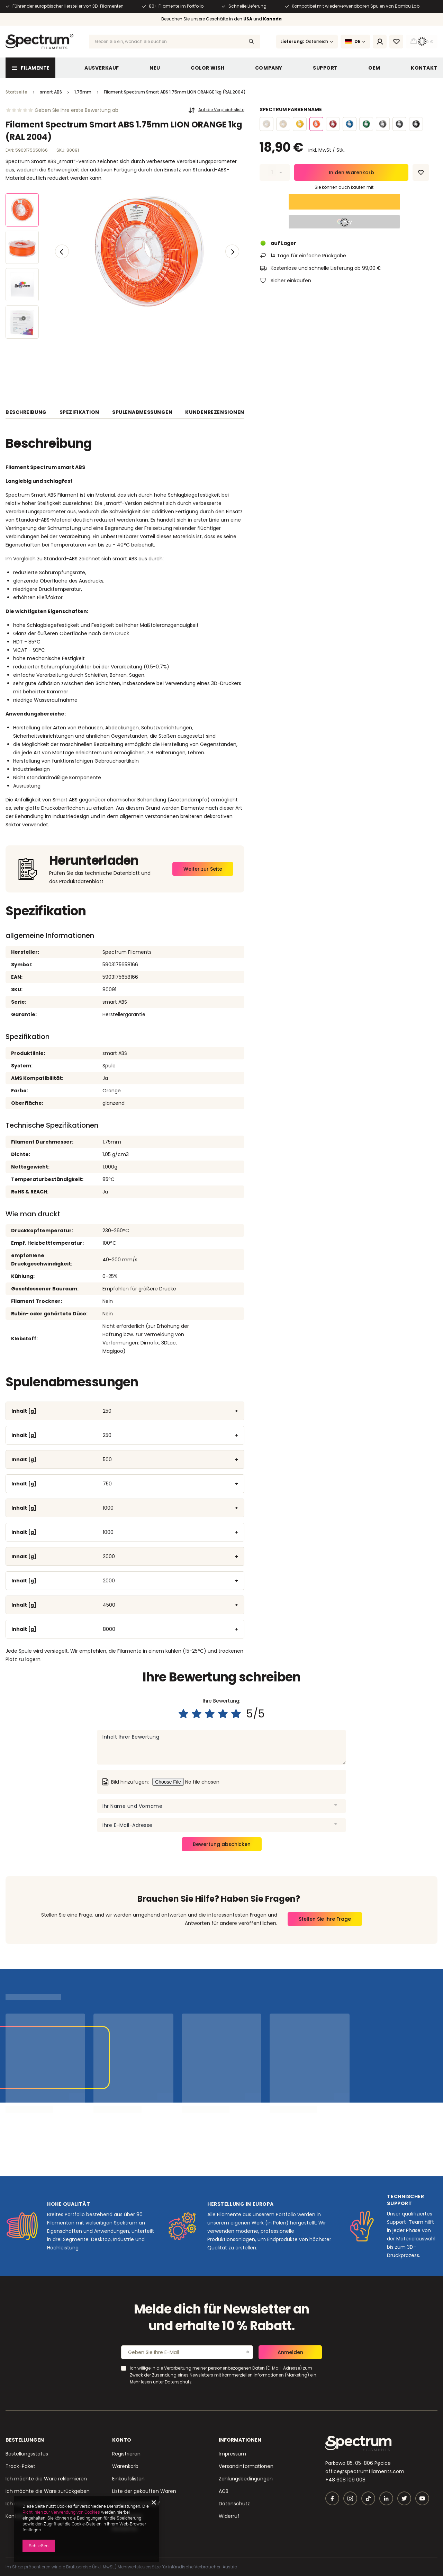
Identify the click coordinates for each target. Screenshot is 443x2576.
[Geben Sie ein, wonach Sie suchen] (174, 41)
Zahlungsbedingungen (246, 2478)
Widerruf (229, 2516)
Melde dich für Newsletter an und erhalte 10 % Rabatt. (221, 2318)
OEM (374, 67)
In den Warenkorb (351, 172)
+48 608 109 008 (345, 2479)
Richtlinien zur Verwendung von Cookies (61, 2512)
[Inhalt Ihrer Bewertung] (221, 1747)
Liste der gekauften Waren (144, 2491)
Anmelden (290, 2352)
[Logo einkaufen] (39, 41)
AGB (223, 2491)
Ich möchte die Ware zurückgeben (48, 2491)
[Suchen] (251, 41)
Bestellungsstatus (27, 2453)
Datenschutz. (178, 2382)
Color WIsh (208, 67)
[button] (62, 251)
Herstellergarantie (123, 1014)
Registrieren (126, 2453)
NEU (155, 67)
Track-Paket (20, 2466)
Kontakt (424, 67)
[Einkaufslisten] (396, 41)
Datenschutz (234, 2503)
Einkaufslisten (128, 2478)
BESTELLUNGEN (25, 2439)
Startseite (16, 92)
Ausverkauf (101, 67)
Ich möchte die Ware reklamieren (46, 2478)
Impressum (232, 2453)
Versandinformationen (246, 2466)
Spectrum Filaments (127, 952)
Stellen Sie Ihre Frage (325, 1919)
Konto (121, 2439)
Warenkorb (125, 2466)
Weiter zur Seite (202, 868)
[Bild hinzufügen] (205, 1782)
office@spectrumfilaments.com (364, 2471)
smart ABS (114, 1001)
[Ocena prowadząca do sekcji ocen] (62, 110)
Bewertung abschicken (222, 1844)
